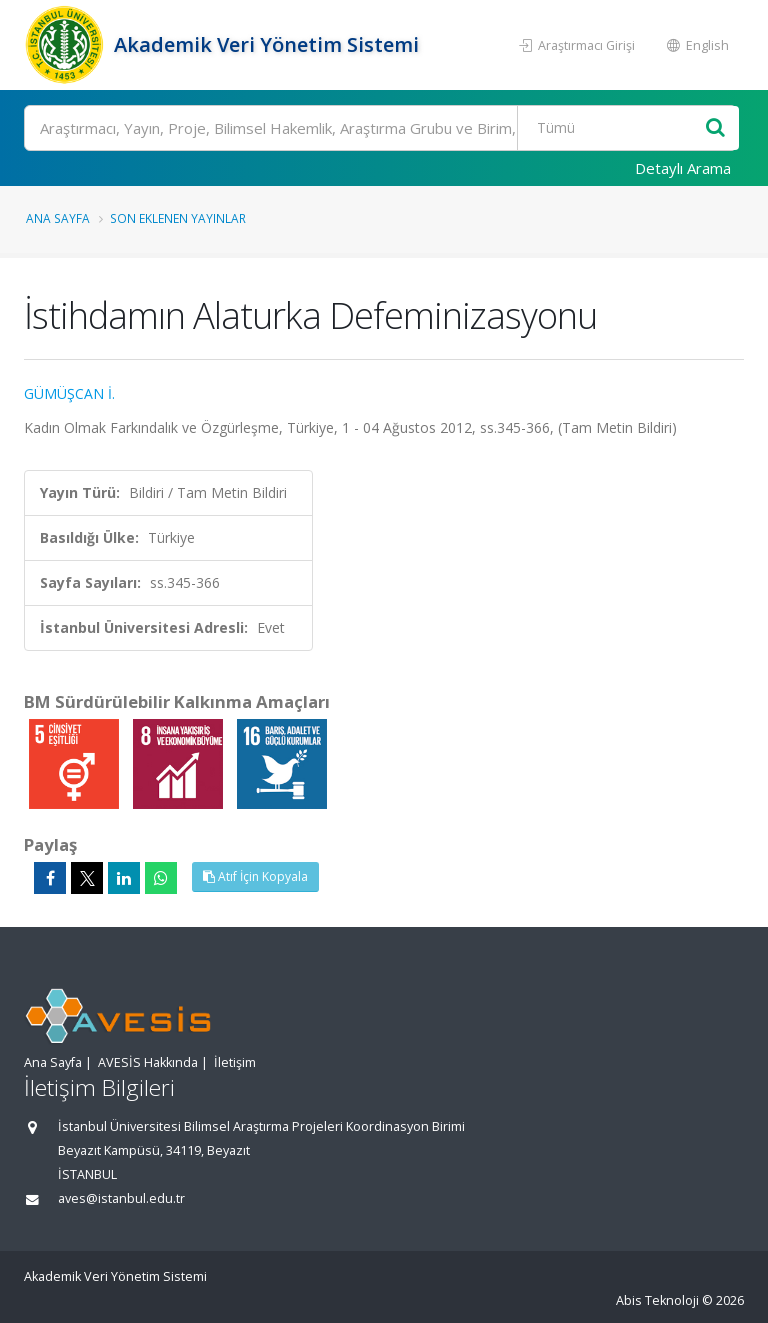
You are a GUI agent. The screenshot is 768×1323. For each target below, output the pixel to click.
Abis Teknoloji (657, 1300)
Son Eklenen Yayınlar (178, 218)
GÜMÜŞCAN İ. (69, 393)
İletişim (235, 1062)
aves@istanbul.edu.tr (121, 1198)
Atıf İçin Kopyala (255, 876)
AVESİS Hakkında (148, 1062)
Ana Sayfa (58, 218)
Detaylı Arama (683, 168)
